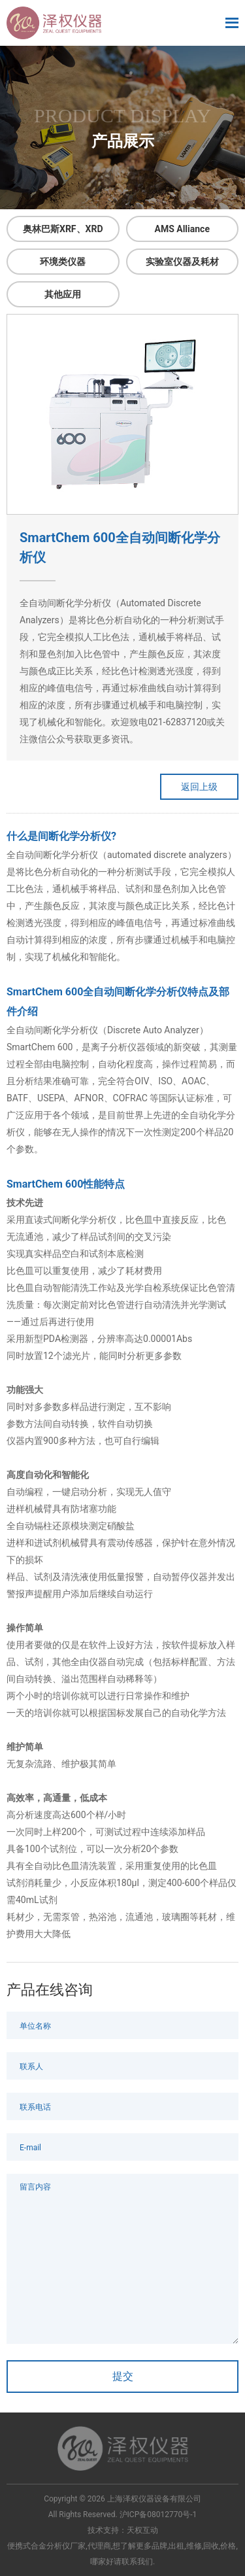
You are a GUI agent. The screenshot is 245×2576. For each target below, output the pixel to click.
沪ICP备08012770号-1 (158, 2514)
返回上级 (199, 786)
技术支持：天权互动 (123, 2530)
